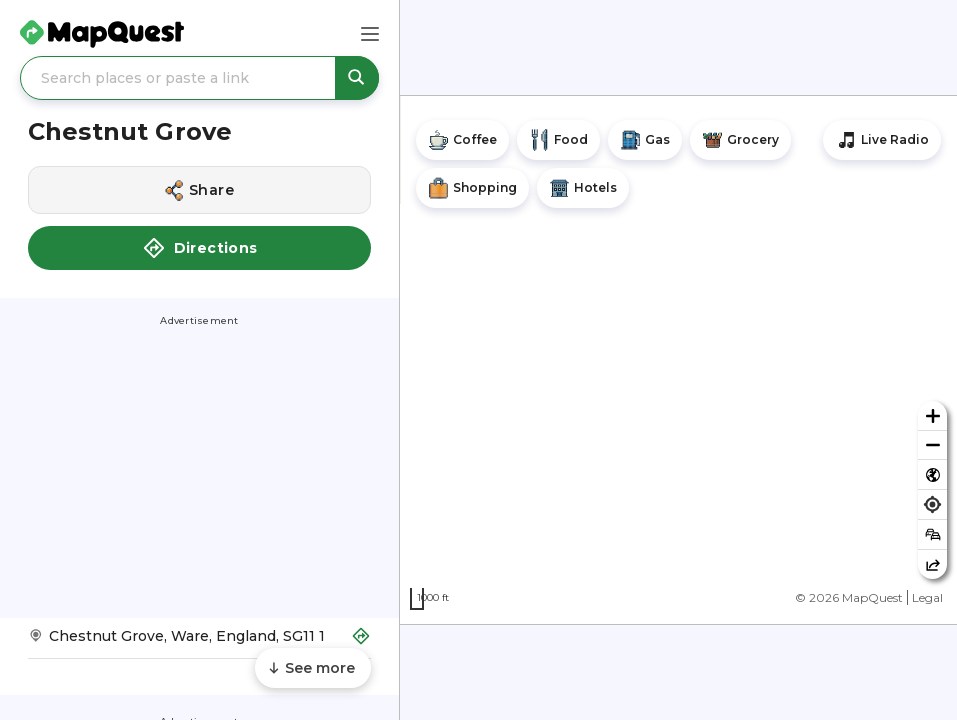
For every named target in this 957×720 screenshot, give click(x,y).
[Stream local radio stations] (882, 140)
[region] (678, 360)
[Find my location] (932, 504)
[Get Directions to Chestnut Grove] (199, 642)
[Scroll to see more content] (313, 668)
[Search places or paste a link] (199, 78)
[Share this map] (932, 564)
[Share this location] (199, 190)
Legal (927, 597)
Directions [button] (200, 248)
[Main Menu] (370, 34)
